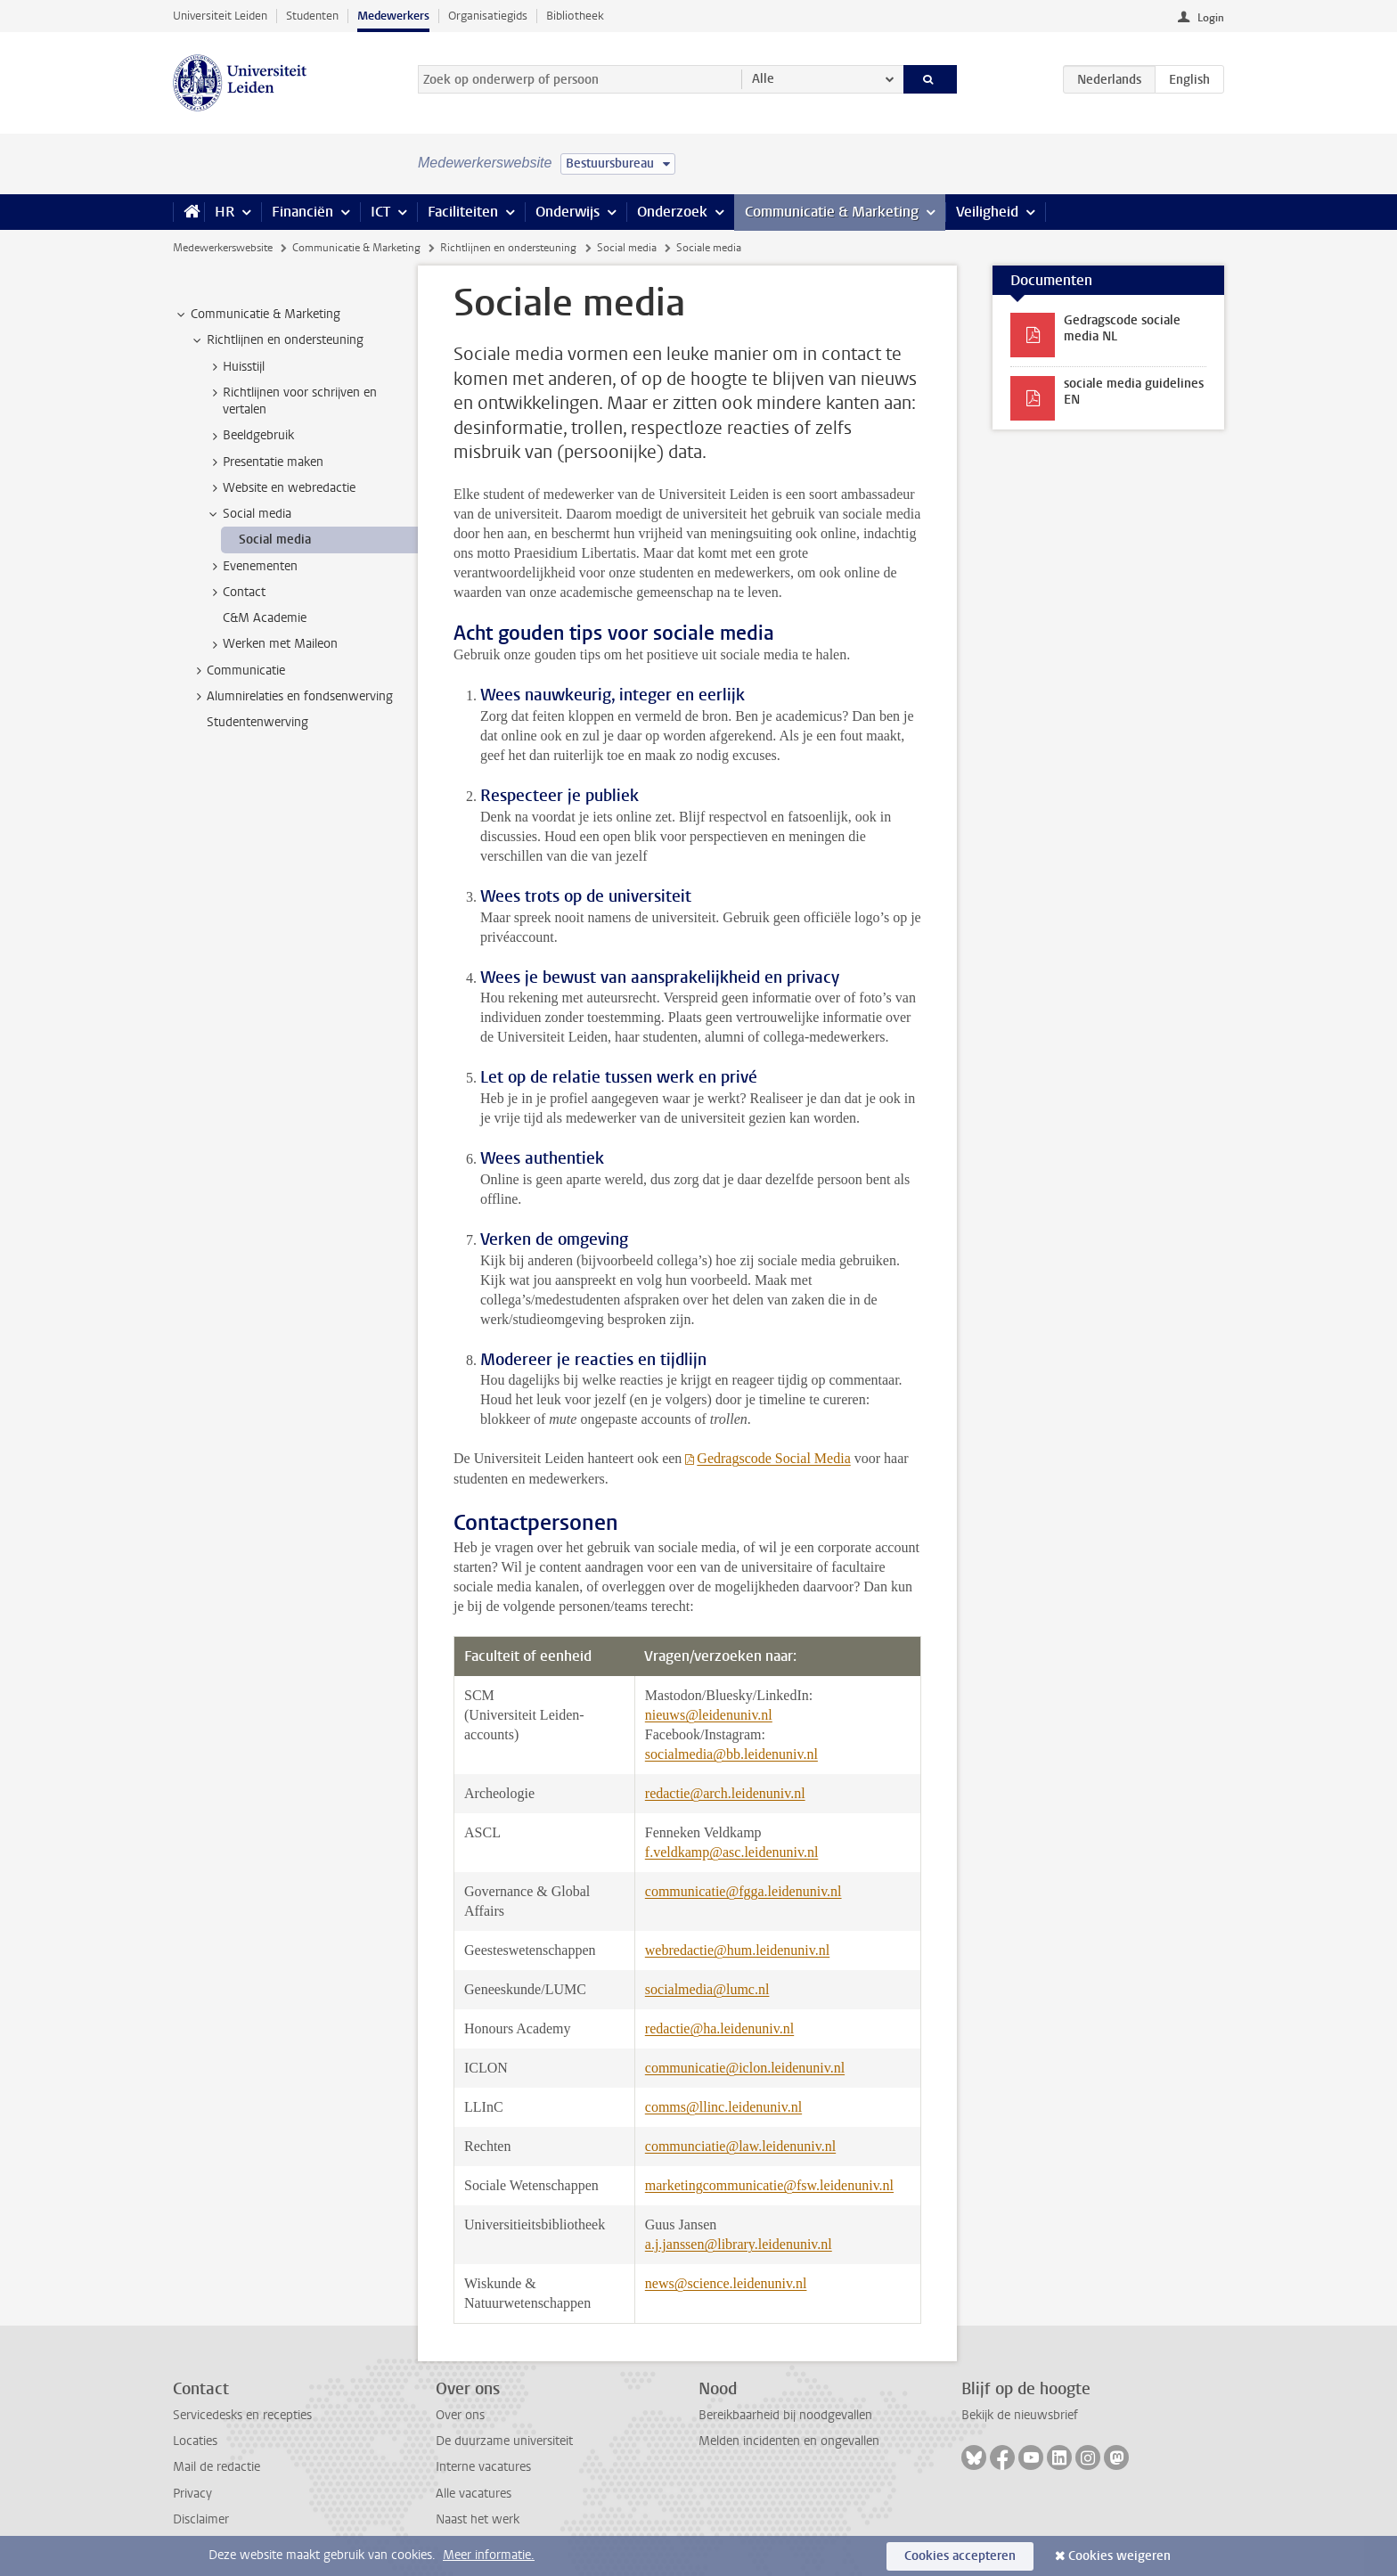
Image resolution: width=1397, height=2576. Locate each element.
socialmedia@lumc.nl (707, 1989)
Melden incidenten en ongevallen (788, 2441)
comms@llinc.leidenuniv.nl (723, 2106)
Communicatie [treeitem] (237, 671)
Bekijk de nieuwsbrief (1019, 2415)
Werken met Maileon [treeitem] (272, 644)
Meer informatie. (489, 2555)
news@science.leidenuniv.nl (726, 2283)
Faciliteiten (463, 211)
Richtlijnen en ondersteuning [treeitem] (277, 340)
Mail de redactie (216, 2466)
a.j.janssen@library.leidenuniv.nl (738, 2244)
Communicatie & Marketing (832, 211)
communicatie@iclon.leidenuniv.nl (745, 2067)
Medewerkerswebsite (223, 248)
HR (224, 211)
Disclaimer (201, 2519)
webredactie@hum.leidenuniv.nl (737, 1950)
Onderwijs (567, 211)
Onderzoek (672, 211)
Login (1210, 18)
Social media (627, 248)
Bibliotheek (575, 15)
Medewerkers (393, 15)
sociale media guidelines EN (1134, 391)
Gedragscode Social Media (773, 1458)
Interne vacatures (483, 2466)
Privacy (192, 2493)
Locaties (195, 2441)
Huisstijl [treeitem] (235, 367)
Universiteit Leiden (220, 15)
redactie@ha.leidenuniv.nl (719, 2028)
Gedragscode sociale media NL (1122, 328)
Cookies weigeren (1119, 2555)
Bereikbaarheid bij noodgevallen (785, 2415)
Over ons (460, 2415)
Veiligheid (987, 211)
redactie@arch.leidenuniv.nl (725, 1793)
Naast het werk (477, 2519)
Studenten (312, 15)
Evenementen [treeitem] (252, 567)
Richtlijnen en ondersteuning (508, 248)
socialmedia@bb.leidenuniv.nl (731, 1754)
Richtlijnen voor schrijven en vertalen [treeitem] (291, 401)
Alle (763, 78)
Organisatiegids (487, 15)
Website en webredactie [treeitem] (280, 488)
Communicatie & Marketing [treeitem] (257, 314)
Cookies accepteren (960, 2555)
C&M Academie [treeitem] (264, 617)
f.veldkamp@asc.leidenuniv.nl (732, 1852)
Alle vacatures (473, 2493)
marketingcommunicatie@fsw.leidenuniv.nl (769, 2185)
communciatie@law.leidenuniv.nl (740, 2146)
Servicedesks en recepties (242, 2415)
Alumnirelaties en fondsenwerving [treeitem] (291, 697)
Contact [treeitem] (236, 592)
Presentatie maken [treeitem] (264, 462)
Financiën (302, 211)
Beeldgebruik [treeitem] (250, 436)
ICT (380, 211)
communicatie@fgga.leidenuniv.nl (743, 1891)
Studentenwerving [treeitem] (257, 722)
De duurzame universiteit (504, 2441)
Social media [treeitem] (248, 514)
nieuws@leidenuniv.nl (708, 1714)
